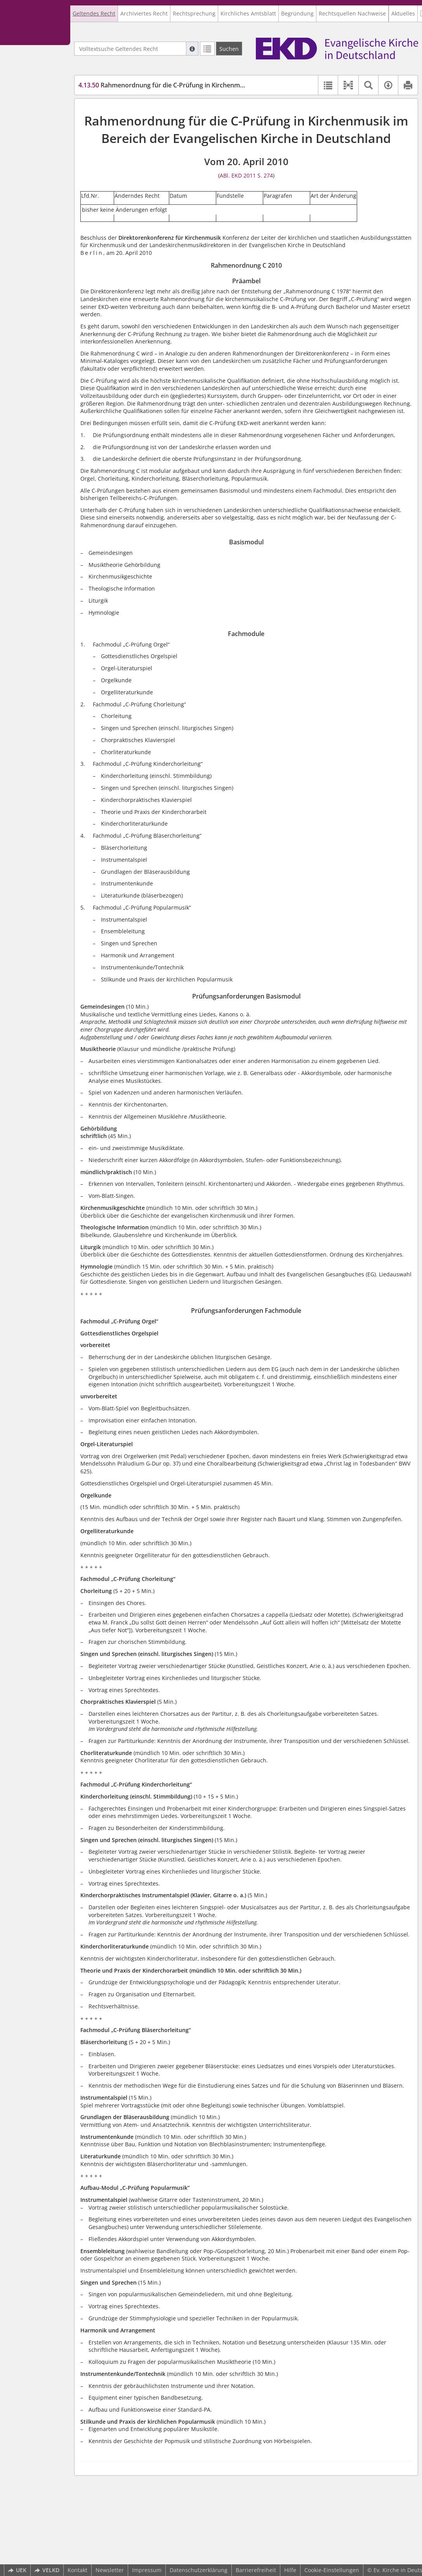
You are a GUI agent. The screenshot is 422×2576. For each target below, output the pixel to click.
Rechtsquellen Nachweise (352, 13)
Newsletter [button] (110, 2570)
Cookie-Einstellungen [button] (331, 2570)
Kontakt (77, 2570)
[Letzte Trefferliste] (207, 49)
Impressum (147, 2570)
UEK (17, 2570)
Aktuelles (403, 13)
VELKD (47, 2570)
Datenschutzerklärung (198, 2570)
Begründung (297, 13)
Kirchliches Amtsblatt (248, 13)
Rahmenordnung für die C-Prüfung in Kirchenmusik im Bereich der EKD (194, 85)
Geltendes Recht (94, 13)
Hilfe (290, 2570)
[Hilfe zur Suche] (192, 49)
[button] (348, 85)
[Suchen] (229, 49)
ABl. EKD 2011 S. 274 (246, 175)
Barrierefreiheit (256, 2570)
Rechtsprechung (194, 13)
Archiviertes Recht (144, 13)
